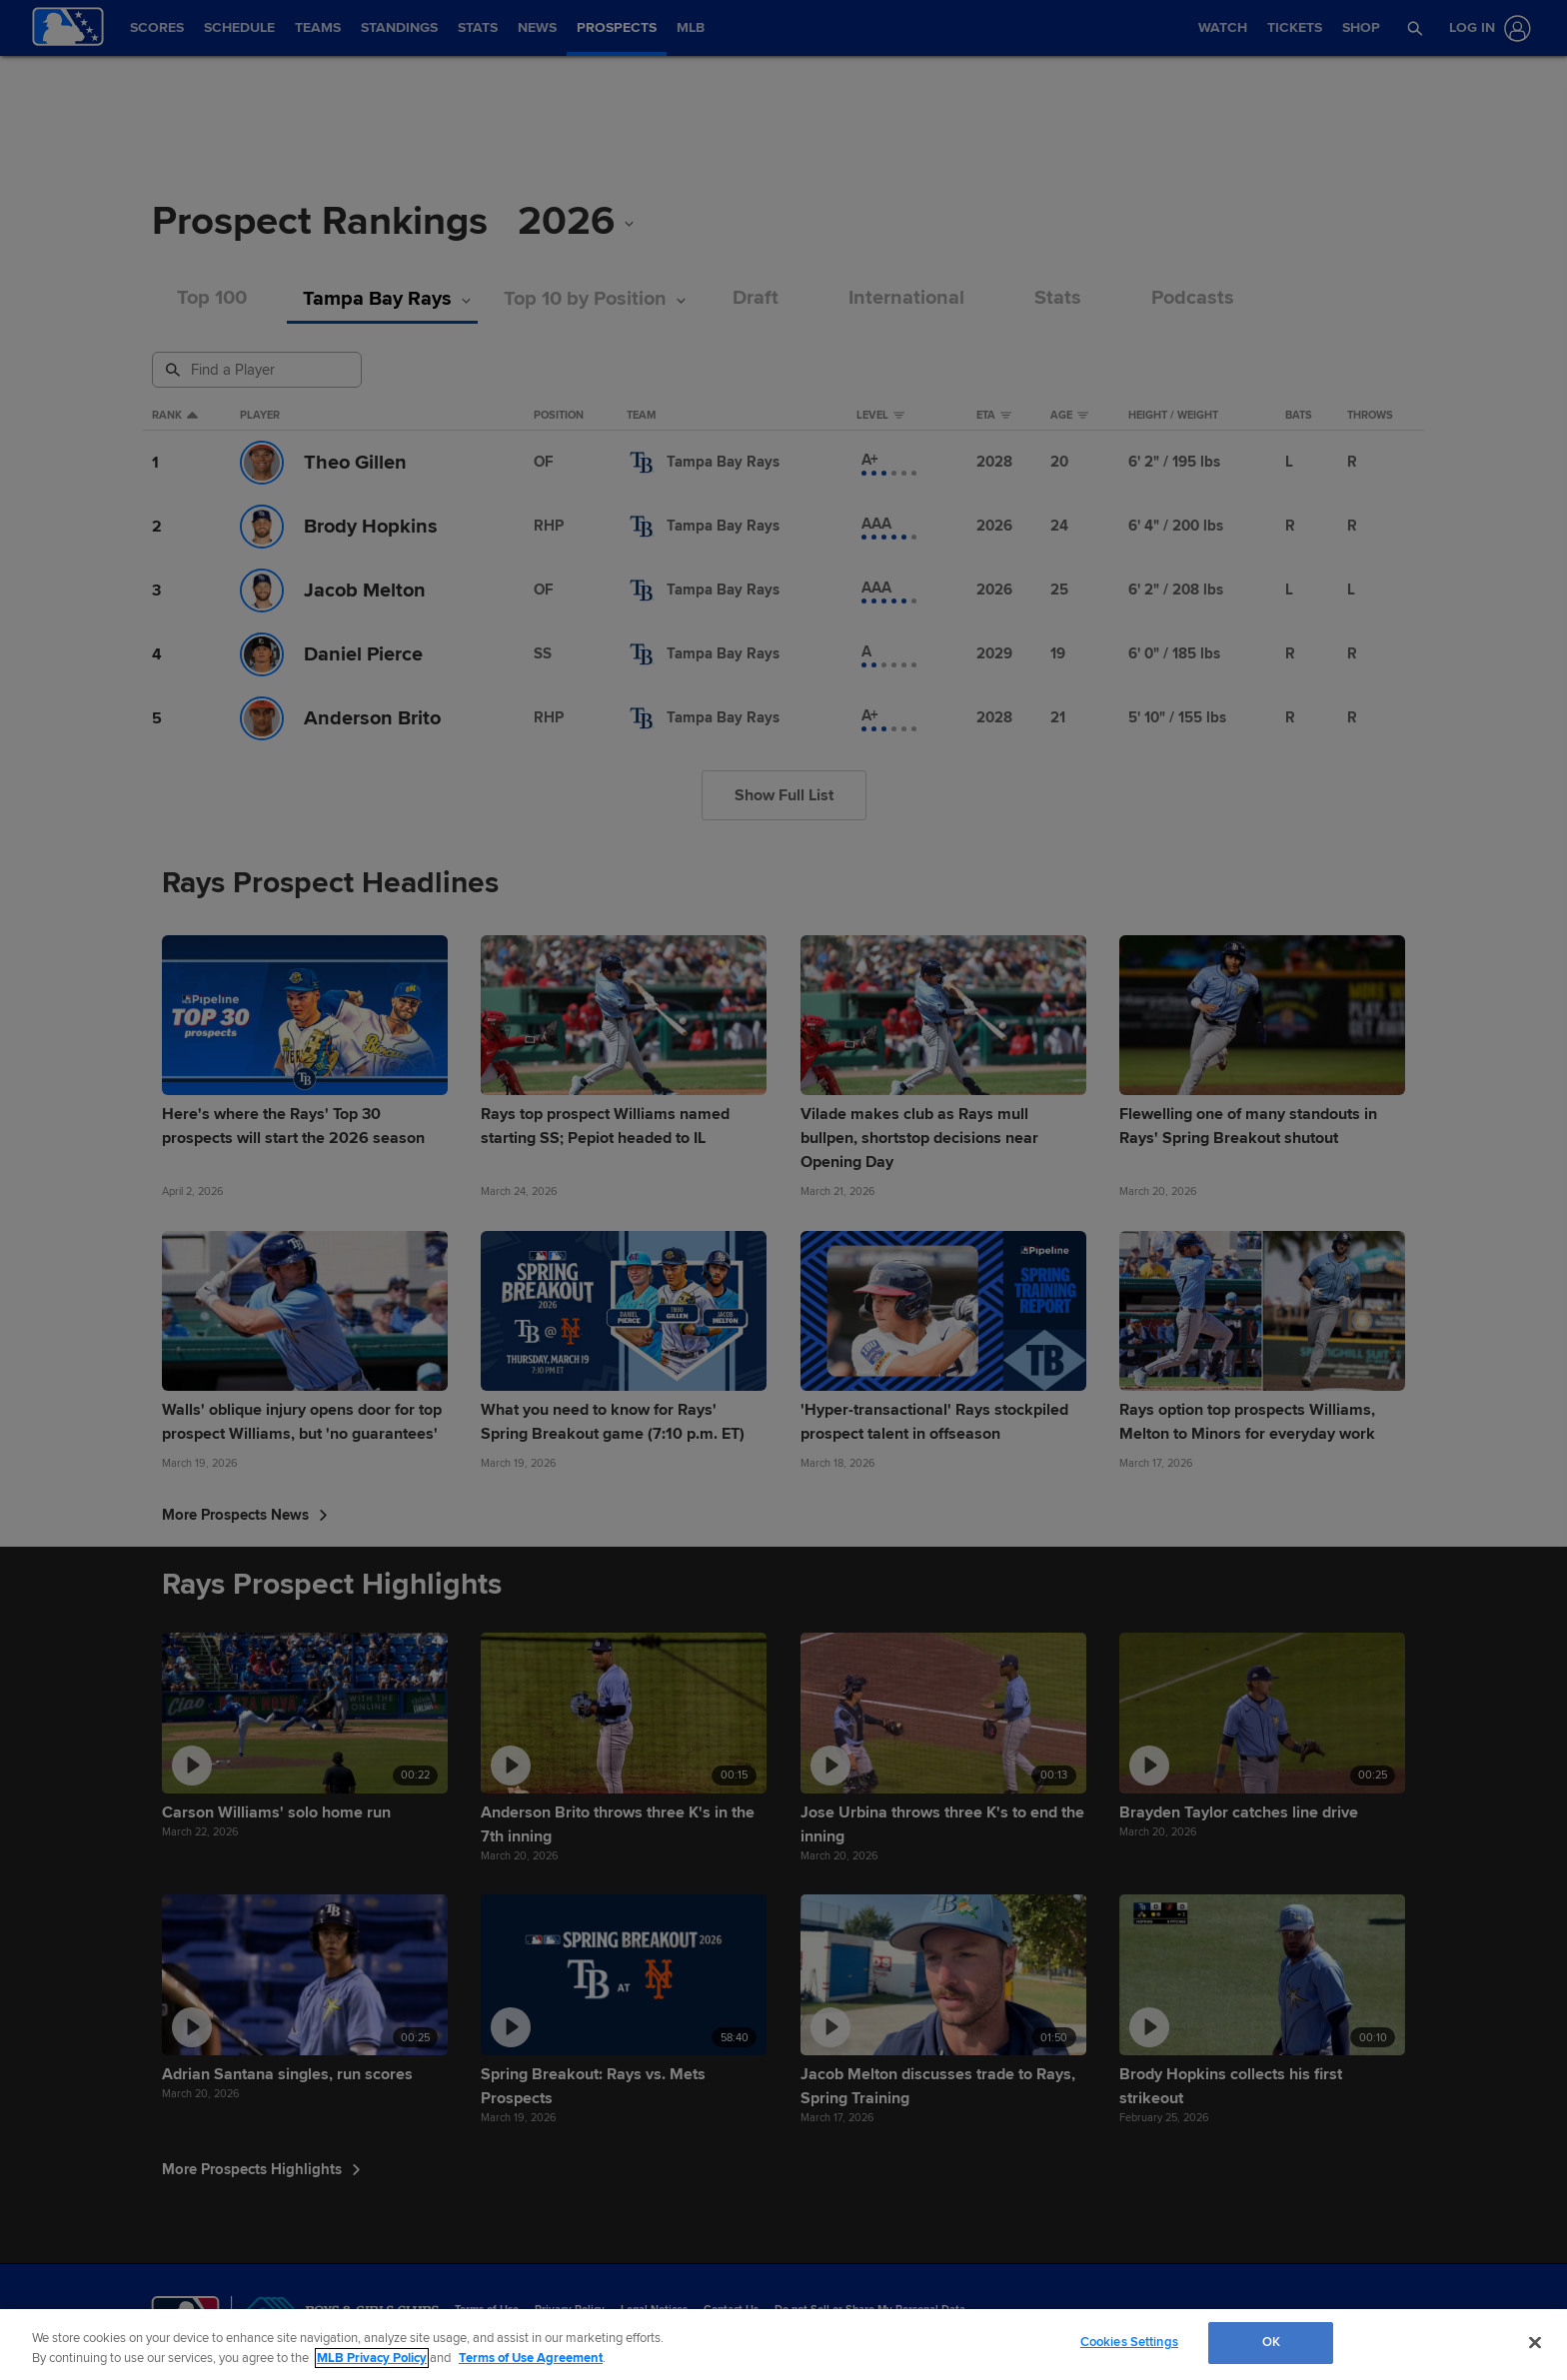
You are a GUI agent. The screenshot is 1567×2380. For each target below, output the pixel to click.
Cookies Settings (1129, 2342)
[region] (783, 2344)
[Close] (1535, 2342)
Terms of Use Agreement (531, 2358)
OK (1271, 2342)
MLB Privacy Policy (372, 2358)
